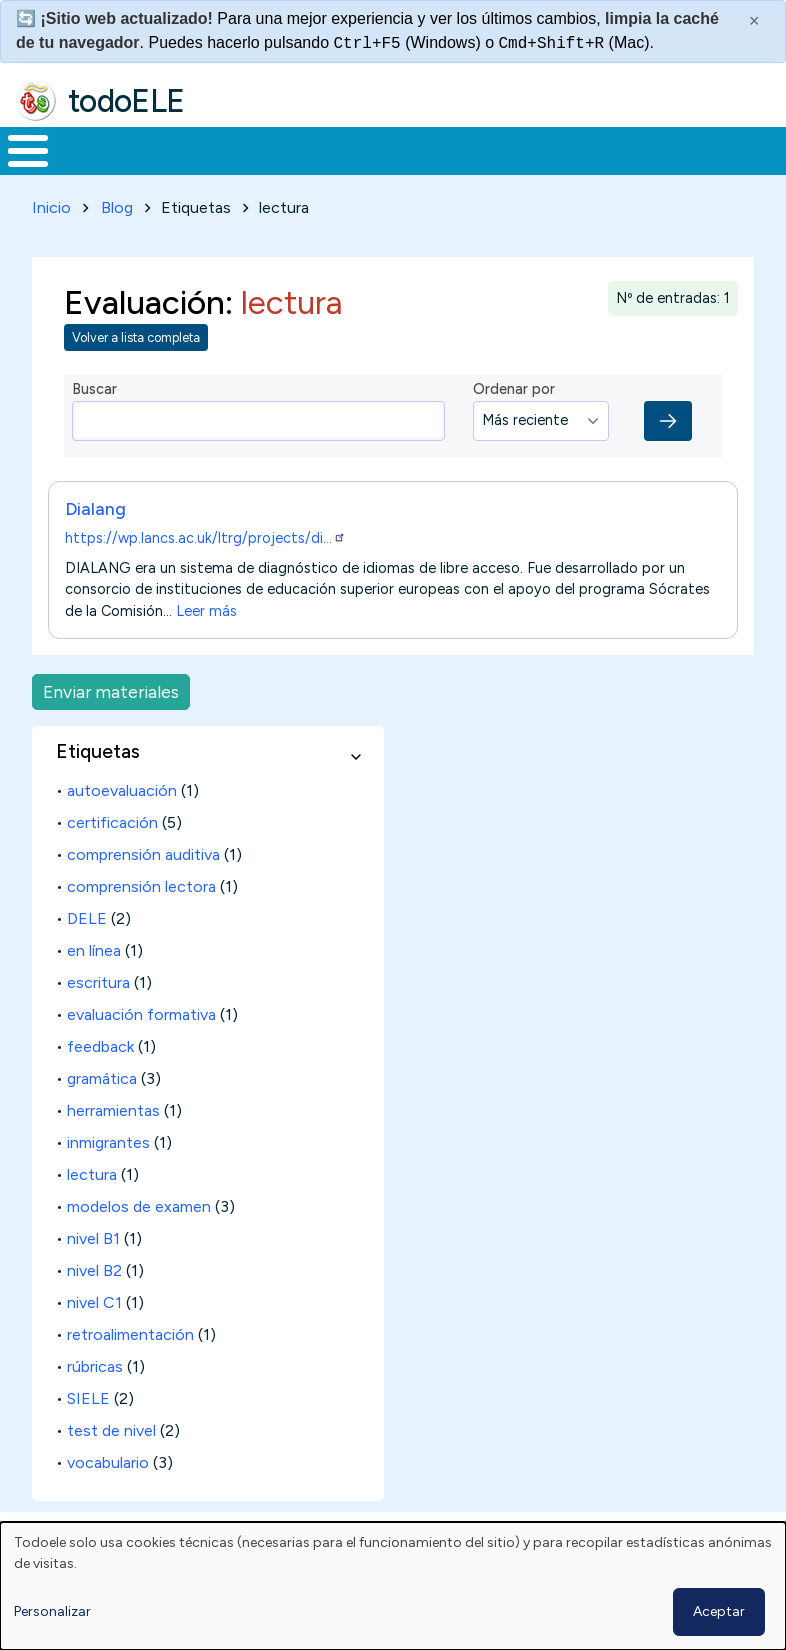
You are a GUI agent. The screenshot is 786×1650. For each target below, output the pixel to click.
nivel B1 (93, 1275)
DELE (87, 955)
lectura (92, 1211)
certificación (112, 859)
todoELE (126, 101)
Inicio (17, 170)
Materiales (96, 169)
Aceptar (719, 1611)
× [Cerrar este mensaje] (754, 21)
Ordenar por (514, 426)
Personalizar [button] (52, 1611)
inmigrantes (108, 1179)
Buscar (765, 149)
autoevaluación (122, 827)
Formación (225, 169)
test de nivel (111, 1467)
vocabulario (108, 1499)
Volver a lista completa (136, 374)
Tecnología (542, 169)
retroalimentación (130, 1371)
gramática (102, 1115)
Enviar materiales (111, 728)
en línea (94, 987)
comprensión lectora (141, 923)
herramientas (113, 1147)
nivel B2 (94, 1307)
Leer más (206, 648)
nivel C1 (94, 1339)
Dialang (95, 545)
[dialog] (393, 1586)
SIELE (88, 1435)
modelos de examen (139, 1243)
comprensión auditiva (143, 891)
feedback (100, 1083)
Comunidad (675, 169)
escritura (98, 1019)
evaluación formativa (141, 1051)
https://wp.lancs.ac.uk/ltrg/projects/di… (205, 575)
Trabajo (344, 169)
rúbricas (95, 1403)
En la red (436, 169)
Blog (117, 244)
